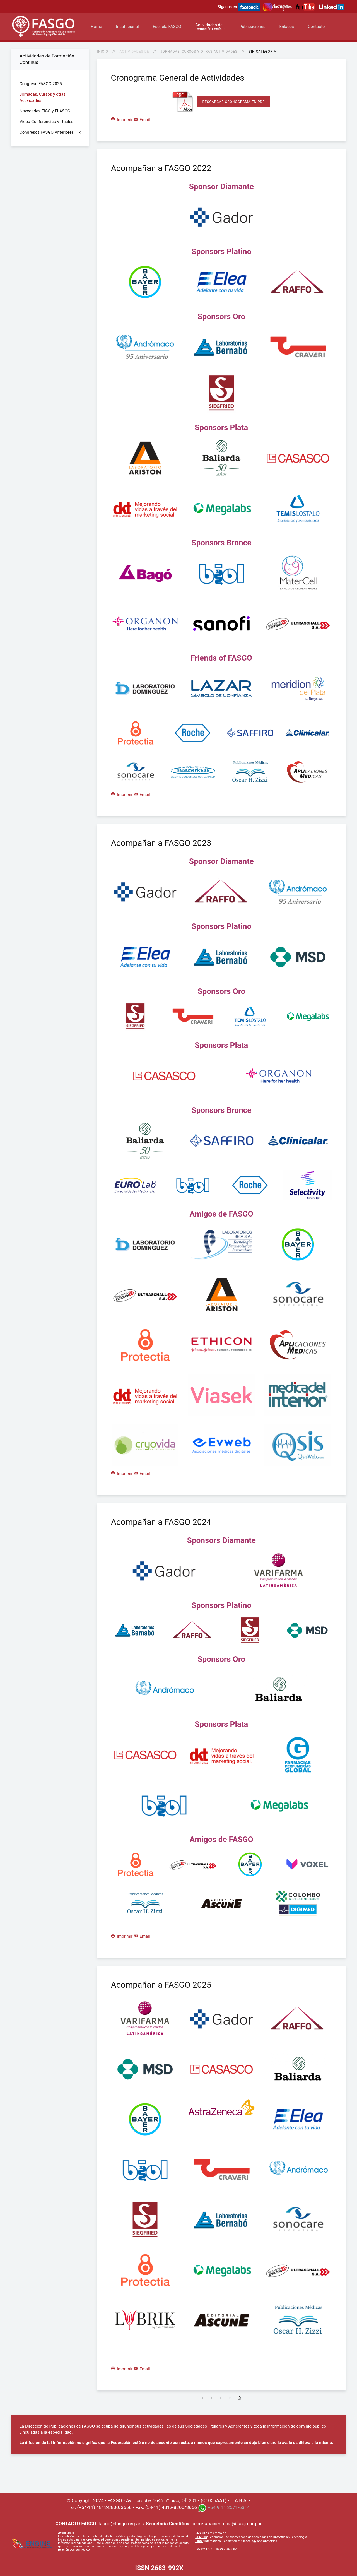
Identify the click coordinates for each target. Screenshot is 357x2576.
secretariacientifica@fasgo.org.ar (227, 2523)
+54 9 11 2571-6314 (229, 2507)
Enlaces (286, 26)
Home (96, 26)
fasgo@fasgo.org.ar (119, 2523)
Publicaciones (252, 26)
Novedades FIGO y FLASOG (45, 111)
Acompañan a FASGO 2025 (161, 1985)
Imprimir (122, 119)
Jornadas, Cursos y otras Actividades (198, 52)
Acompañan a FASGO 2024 (161, 1522)
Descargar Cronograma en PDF (233, 102)
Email (142, 119)
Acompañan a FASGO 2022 (161, 168)
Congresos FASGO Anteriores (47, 132)
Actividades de (210, 26)
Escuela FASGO (167, 26)
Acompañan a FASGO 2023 (161, 843)
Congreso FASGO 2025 (41, 83)
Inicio (102, 52)
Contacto (316, 26)
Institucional (127, 26)
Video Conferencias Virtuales (46, 121)
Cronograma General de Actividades (177, 78)
